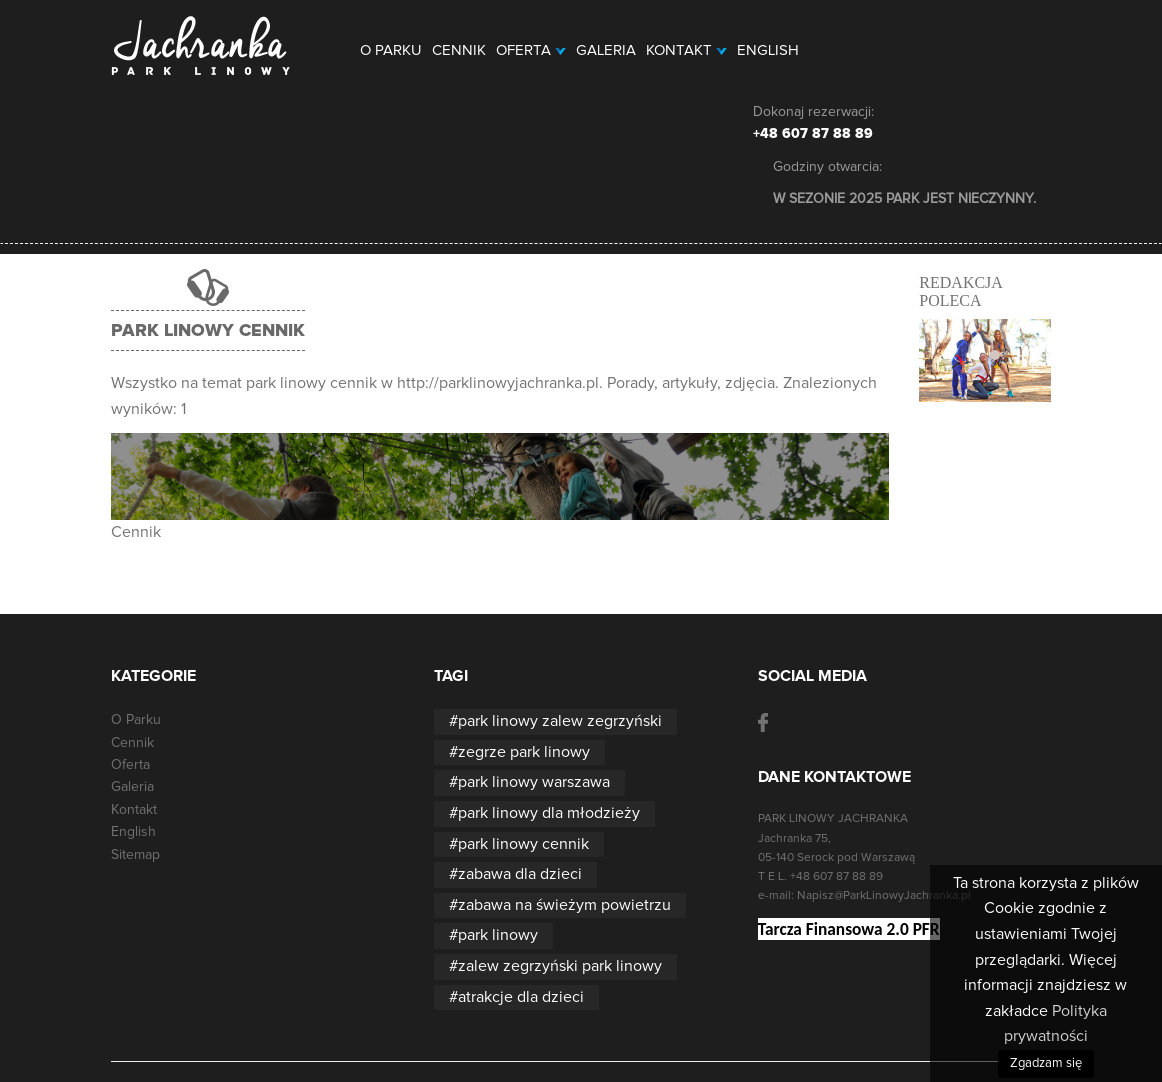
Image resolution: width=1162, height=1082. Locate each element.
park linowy (498, 935)
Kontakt (686, 50)
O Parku (391, 50)
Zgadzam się (1046, 1063)
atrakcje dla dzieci (521, 997)
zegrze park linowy (524, 752)
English (768, 50)
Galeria (606, 50)
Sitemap (135, 855)
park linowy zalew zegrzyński (560, 721)
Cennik (459, 50)
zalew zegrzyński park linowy (560, 966)
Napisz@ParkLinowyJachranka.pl (884, 896)
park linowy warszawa (534, 782)
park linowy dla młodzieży (549, 813)
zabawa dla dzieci (520, 874)
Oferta (531, 50)
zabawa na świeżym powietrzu (564, 905)
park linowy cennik (523, 844)
